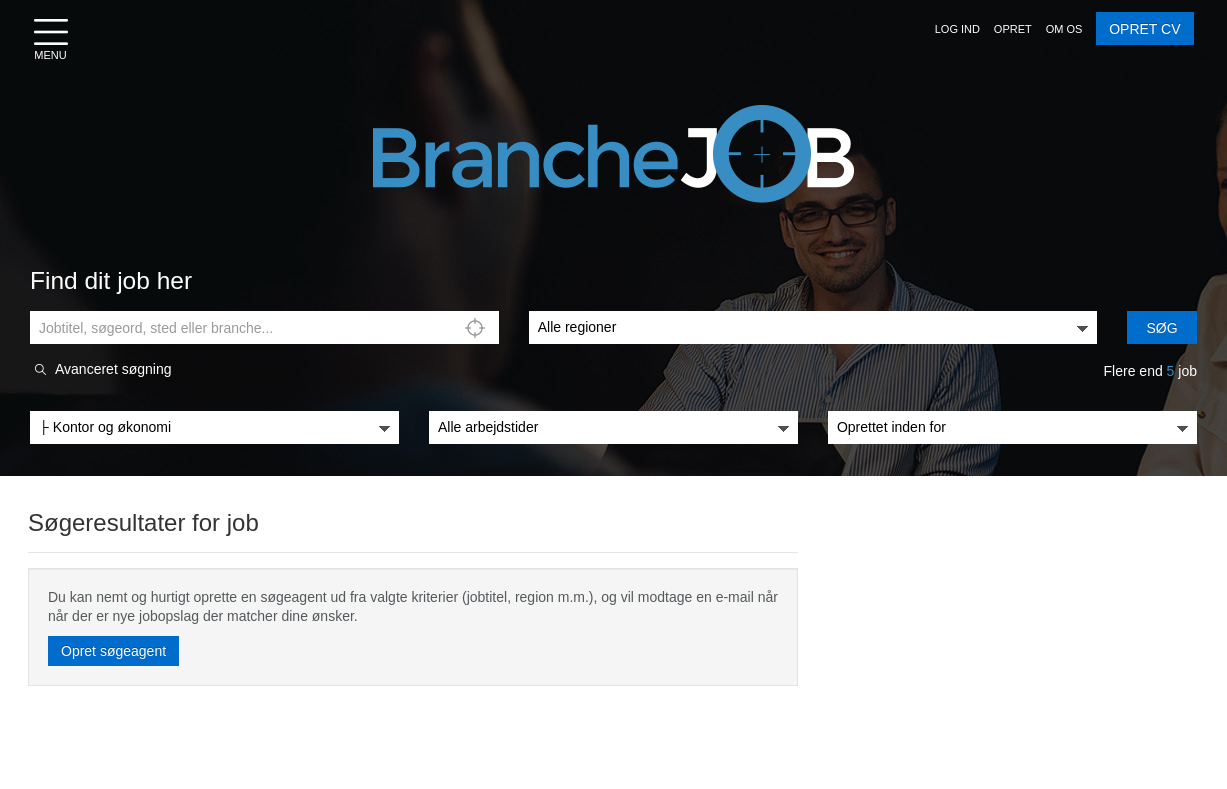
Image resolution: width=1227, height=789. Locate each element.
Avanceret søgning (113, 369)
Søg (1162, 328)
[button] (957, 29)
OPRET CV (1144, 29)
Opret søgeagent (113, 651)
